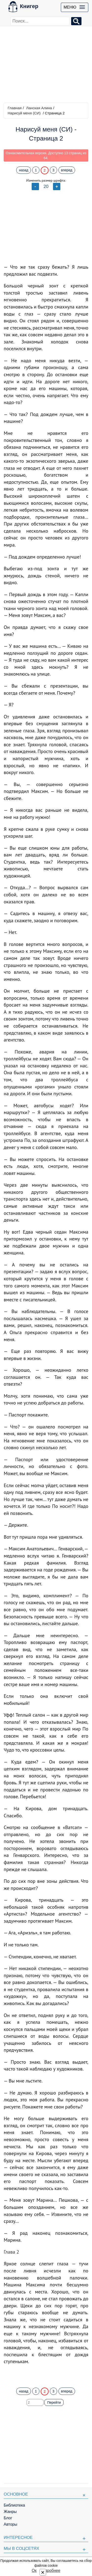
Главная (15, 108)
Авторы (10, 2524)
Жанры (10, 2512)
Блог (8, 2518)
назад (23, 170)
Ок (34, 2570)
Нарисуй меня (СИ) (24, 113)
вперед (66, 170)
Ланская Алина (39, 108)
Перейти (54, 2402)
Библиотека (14, 2505)
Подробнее (50, 2570)
